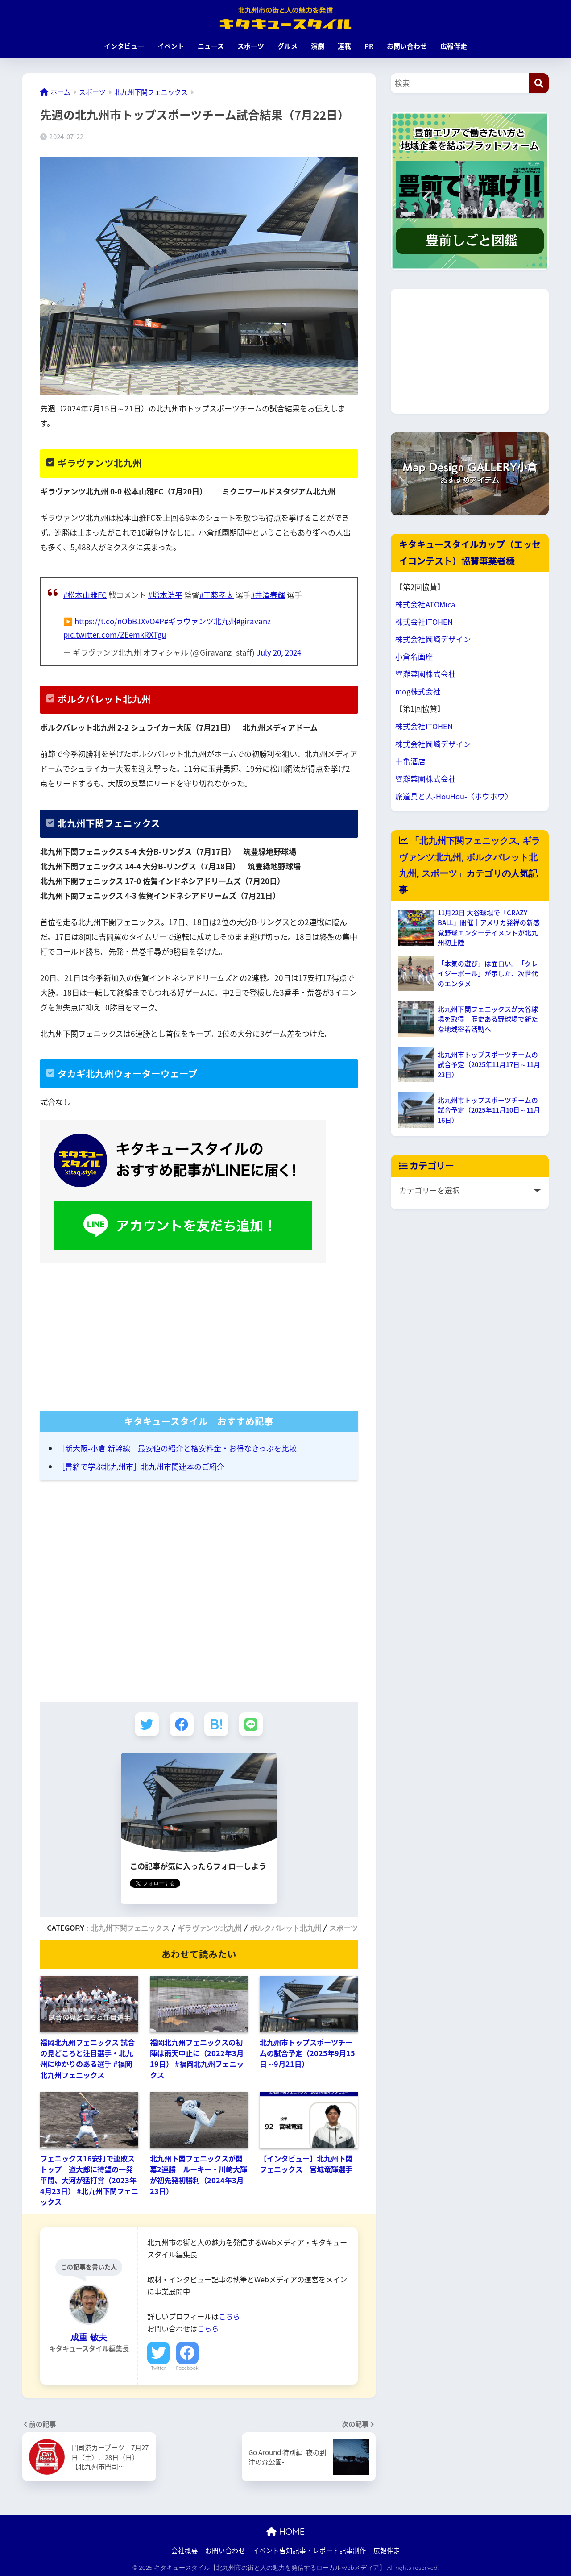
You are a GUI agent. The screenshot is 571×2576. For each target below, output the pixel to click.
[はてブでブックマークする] (216, 1723)
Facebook (187, 2367)
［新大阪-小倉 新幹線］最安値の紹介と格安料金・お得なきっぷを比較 (177, 1446)
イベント (170, 46)
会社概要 (184, 2550)
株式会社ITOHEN (424, 621)
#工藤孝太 (217, 594)
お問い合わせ (407, 46)
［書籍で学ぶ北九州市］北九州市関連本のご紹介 (141, 1465)
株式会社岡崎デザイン (433, 639)
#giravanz (256, 620)
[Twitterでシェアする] (146, 1723)
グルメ (287, 46)
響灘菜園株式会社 (425, 674)
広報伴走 (453, 46)
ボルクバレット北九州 (285, 1927)
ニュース (211, 46)
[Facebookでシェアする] (181, 1723)
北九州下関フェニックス (130, 1927)
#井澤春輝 (269, 594)
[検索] (539, 83)
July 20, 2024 (280, 651)
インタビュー (124, 46)
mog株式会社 (418, 691)
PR (368, 46)
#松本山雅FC (85, 594)
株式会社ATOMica (425, 604)
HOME (285, 2530)
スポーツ (250, 46)
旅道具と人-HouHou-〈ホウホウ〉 (454, 796)
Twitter (158, 2367)
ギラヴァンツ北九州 (210, 1927)
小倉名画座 (414, 656)
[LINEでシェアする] (252, 1723)
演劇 (317, 46)
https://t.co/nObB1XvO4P (120, 620)
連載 (344, 46)
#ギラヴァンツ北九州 (202, 620)
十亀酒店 (410, 761)
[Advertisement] (199, 1332)
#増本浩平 (166, 594)
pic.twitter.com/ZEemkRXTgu (115, 633)
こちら (229, 2315)
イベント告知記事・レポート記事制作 (309, 2550)
